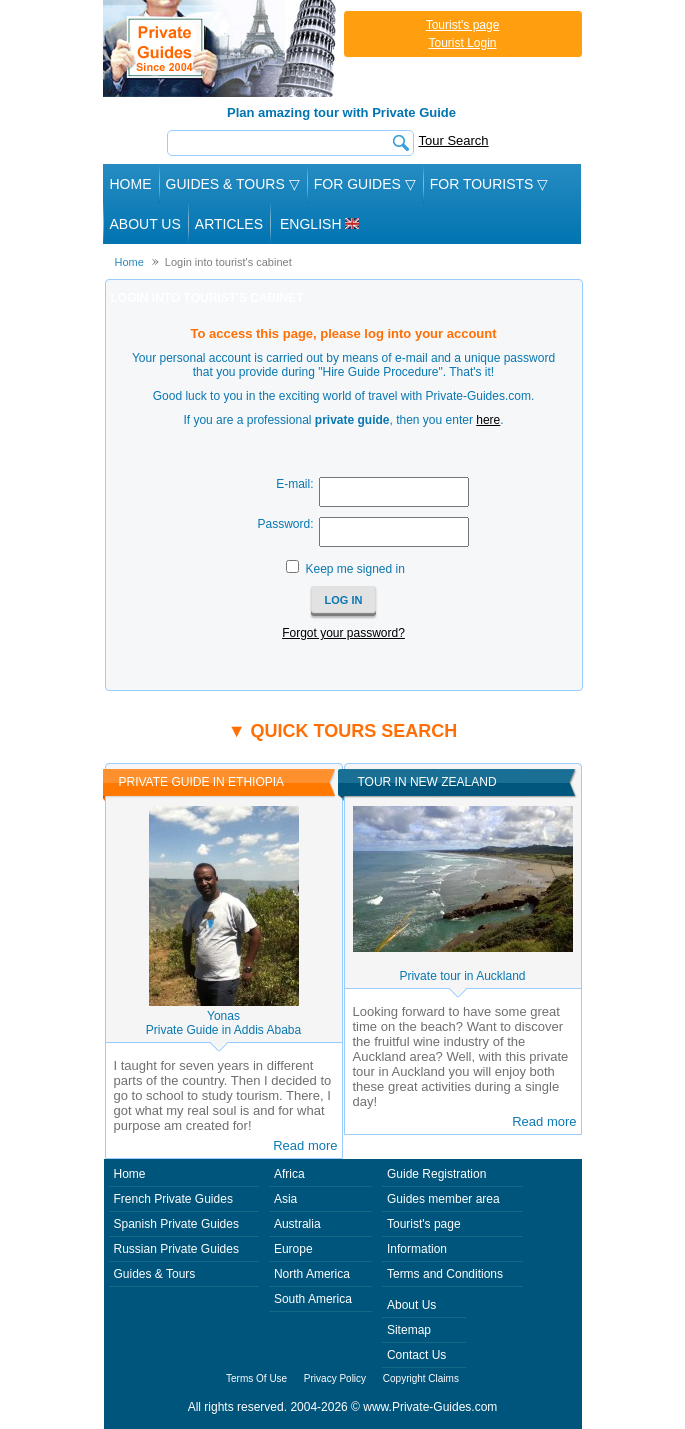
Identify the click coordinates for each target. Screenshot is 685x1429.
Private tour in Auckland (462, 976)
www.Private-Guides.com (430, 1407)
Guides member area (443, 1199)
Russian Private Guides (176, 1249)
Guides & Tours (155, 1274)
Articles (229, 224)
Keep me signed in (354, 569)
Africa (289, 1174)
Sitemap (409, 1330)
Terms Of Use (256, 1378)
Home (131, 184)
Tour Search (454, 140)
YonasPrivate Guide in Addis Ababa (223, 1023)
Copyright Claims (421, 1378)
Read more (305, 1145)
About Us (145, 224)
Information (417, 1249)
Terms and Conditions (445, 1274)
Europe (293, 1249)
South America (313, 1299)
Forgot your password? (343, 633)
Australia (297, 1224)
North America (312, 1274)
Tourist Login (462, 43)
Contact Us (416, 1355)
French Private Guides (173, 1199)
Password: (285, 524)
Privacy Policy (335, 1378)
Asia (285, 1199)
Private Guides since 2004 (221, 48)
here (488, 420)
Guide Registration (436, 1174)
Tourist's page (463, 25)
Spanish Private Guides (176, 1224)
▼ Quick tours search (343, 731)
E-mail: (294, 484)
